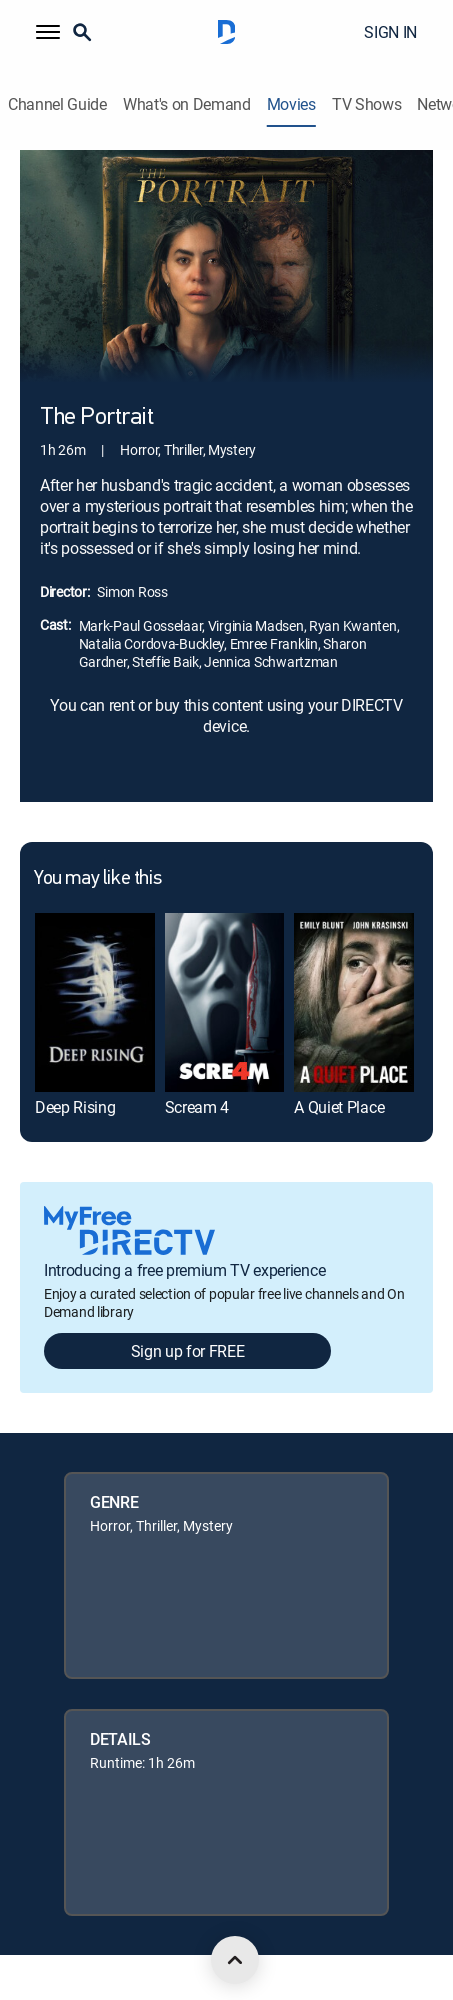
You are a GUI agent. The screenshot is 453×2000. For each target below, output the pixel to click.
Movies (291, 104)
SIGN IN (390, 32)
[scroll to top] (235, 1960)
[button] (48, 32)
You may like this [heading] (97, 879)
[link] (95, 1002)
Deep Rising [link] (75, 1107)
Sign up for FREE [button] (188, 1351)
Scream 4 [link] (197, 1107)
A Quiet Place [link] (339, 1107)
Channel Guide (57, 104)
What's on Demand (187, 104)
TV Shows (366, 104)
